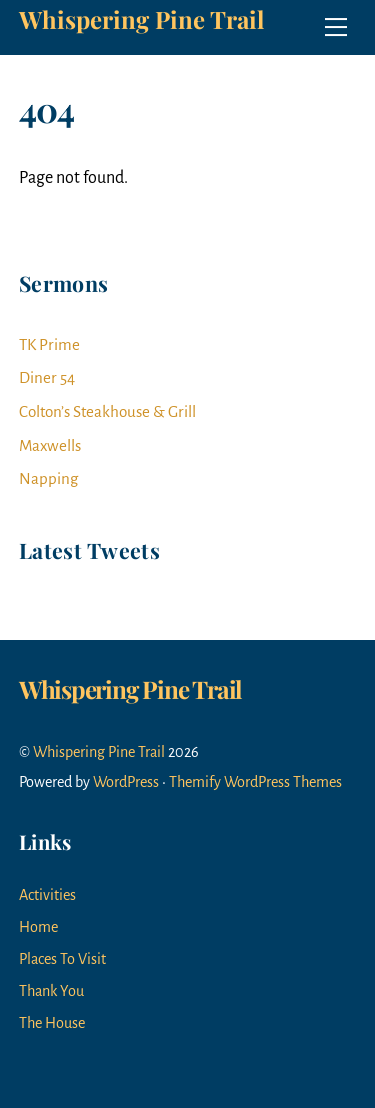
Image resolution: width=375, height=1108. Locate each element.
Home (38, 927)
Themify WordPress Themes (255, 782)
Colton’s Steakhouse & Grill (107, 411)
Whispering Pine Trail (99, 752)
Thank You (51, 991)
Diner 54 (47, 377)
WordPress (126, 782)
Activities (47, 895)
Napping (48, 478)
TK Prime (49, 344)
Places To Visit (62, 959)
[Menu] (336, 27)
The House (52, 1023)
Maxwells (50, 445)
